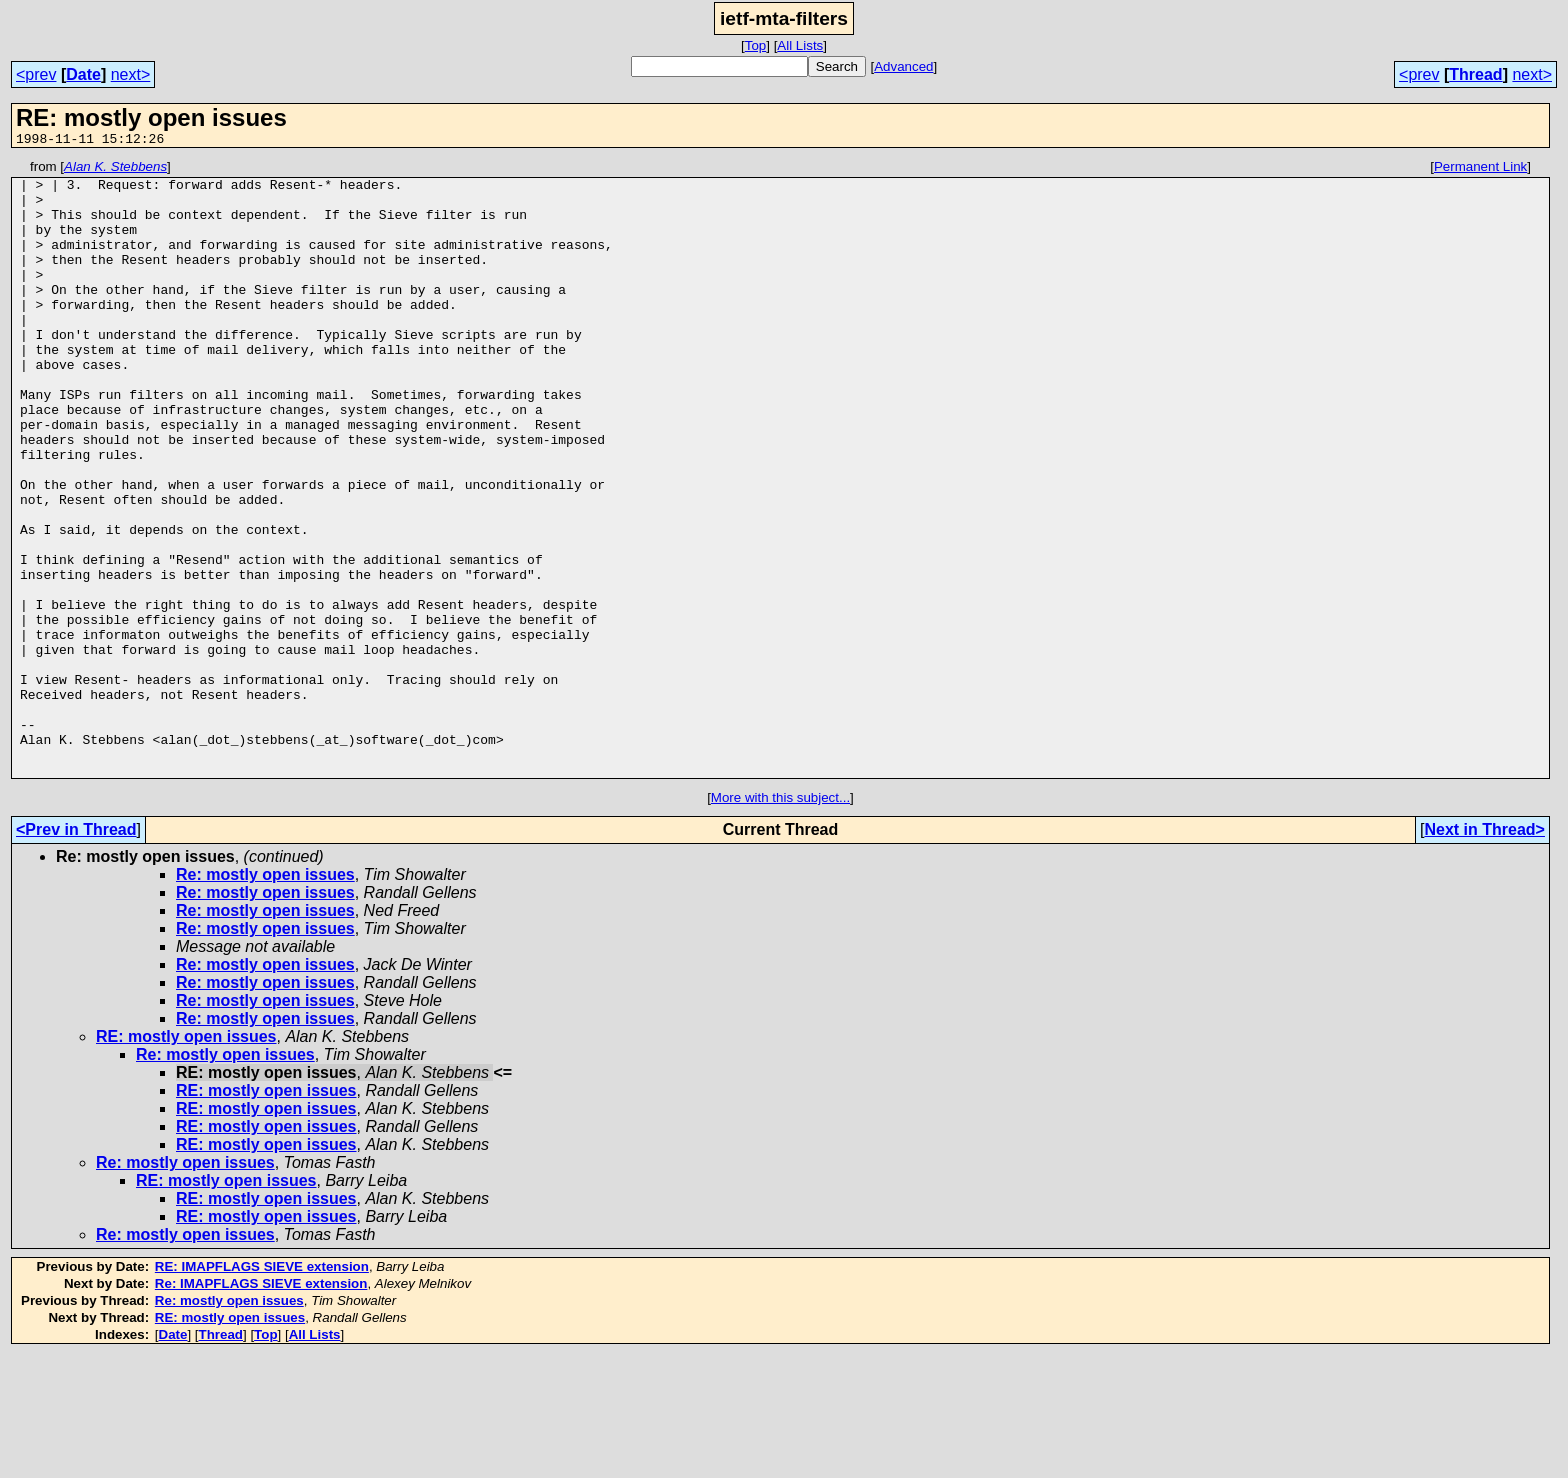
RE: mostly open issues (186, 1159)
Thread (1475, 74)
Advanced (903, 66)
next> (131, 74)
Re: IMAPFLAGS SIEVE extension (261, 1406)
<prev (36, 74)
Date (83, 74)
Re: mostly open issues (265, 997)
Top (756, 45)
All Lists (800, 45)
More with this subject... (780, 920)
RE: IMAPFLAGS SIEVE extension (262, 1389)
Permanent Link (1480, 169)
